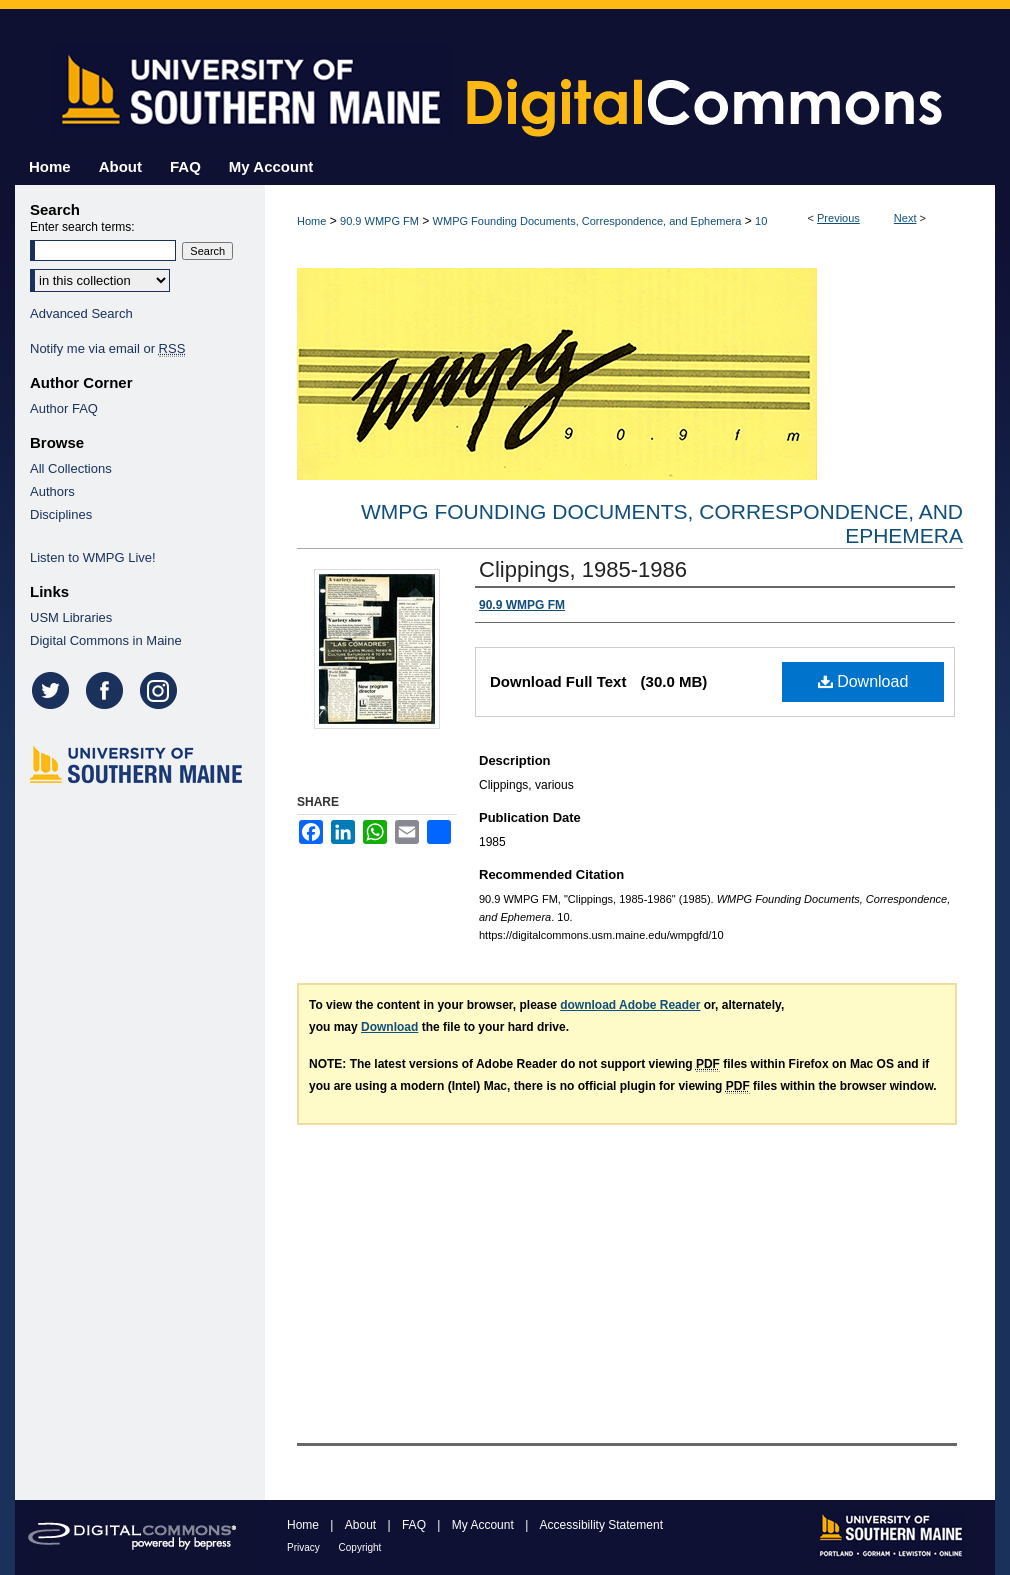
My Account (484, 1525)
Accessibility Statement (601, 1525)
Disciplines (61, 514)
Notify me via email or (107, 348)
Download (863, 681)
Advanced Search (81, 313)
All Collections (71, 468)
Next (905, 218)
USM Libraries (71, 617)
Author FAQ (64, 408)
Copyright (360, 1547)
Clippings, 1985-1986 (583, 569)
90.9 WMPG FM (379, 221)
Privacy (305, 1547)
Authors (52, 491)
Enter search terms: (82, 227)
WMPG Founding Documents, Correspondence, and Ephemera (587, 221)
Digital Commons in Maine (106, 640)
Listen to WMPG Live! (93, 557)
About (362, 1525)
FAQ (415, 1525)
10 (761, 221)
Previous (838, 218)
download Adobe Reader (630, 1005)
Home (311, 221)
